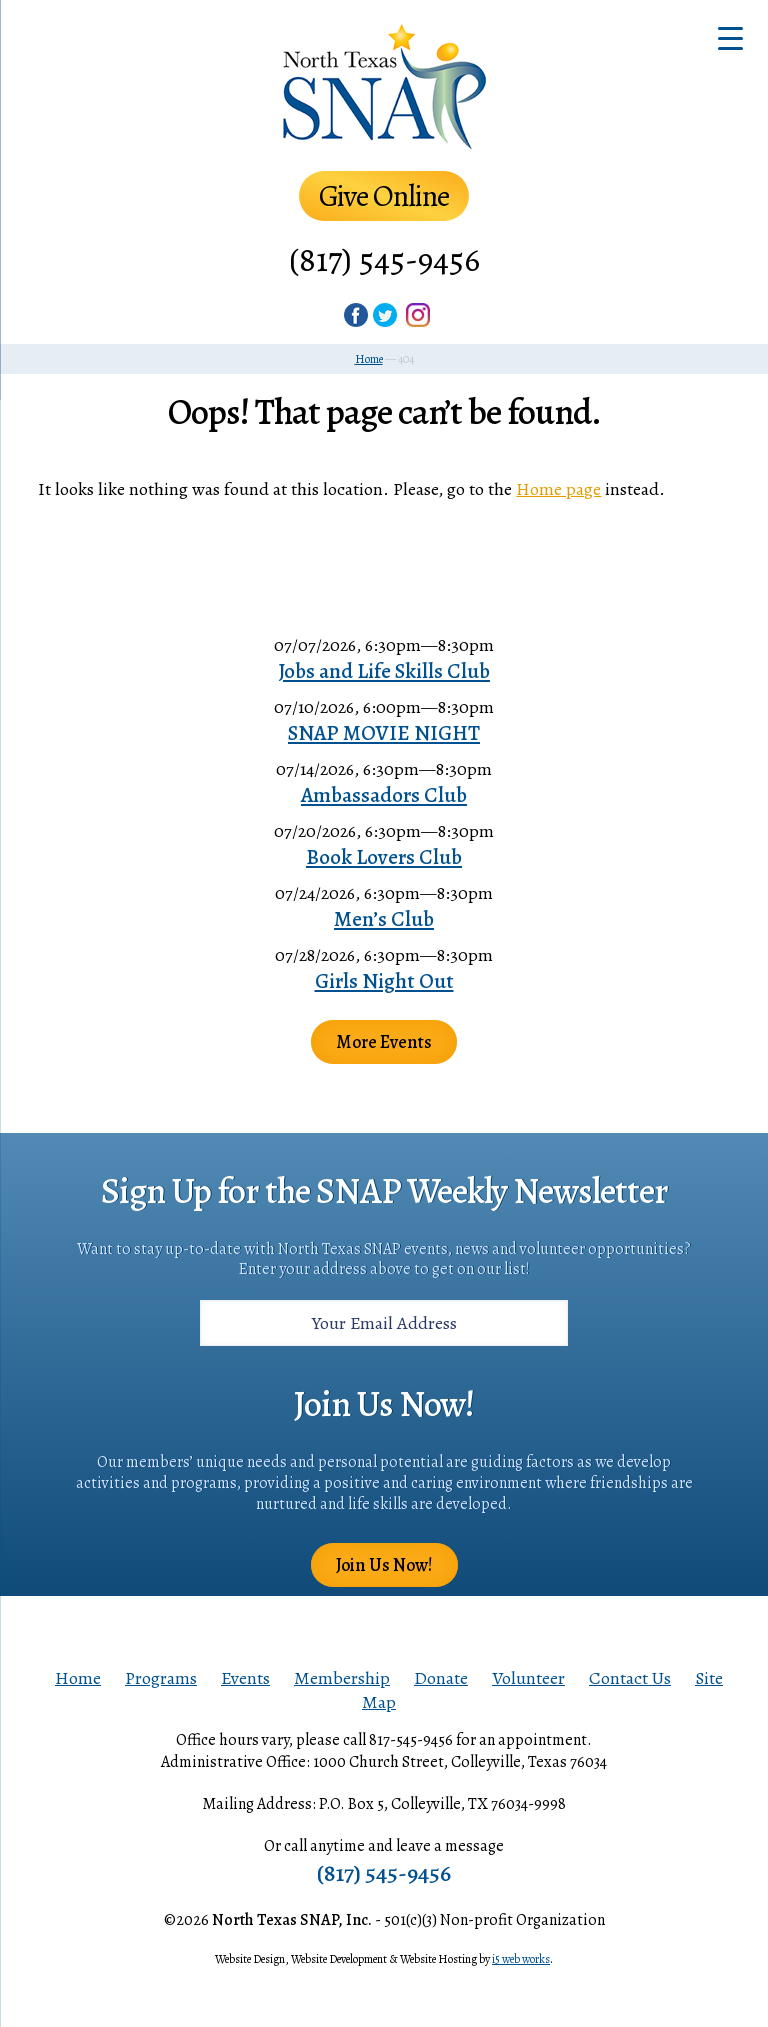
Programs (161, 1678)
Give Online (384, 196)
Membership (342, 1678)
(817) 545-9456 (384, 259)
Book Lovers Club (384, 857)
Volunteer (528, 1678)
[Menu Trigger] (730, 37)
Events (245, 1678)
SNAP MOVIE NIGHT (384, 733)
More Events (384, 1042)
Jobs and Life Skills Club (384, 671)
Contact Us (630, 1678)
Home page (558, 489)
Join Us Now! (384, 1565)
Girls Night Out (384, 981)
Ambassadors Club (384, 795)
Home (78, 1678)
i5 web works (521, 1959)
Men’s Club (384, 919)
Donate (441, 1678)
